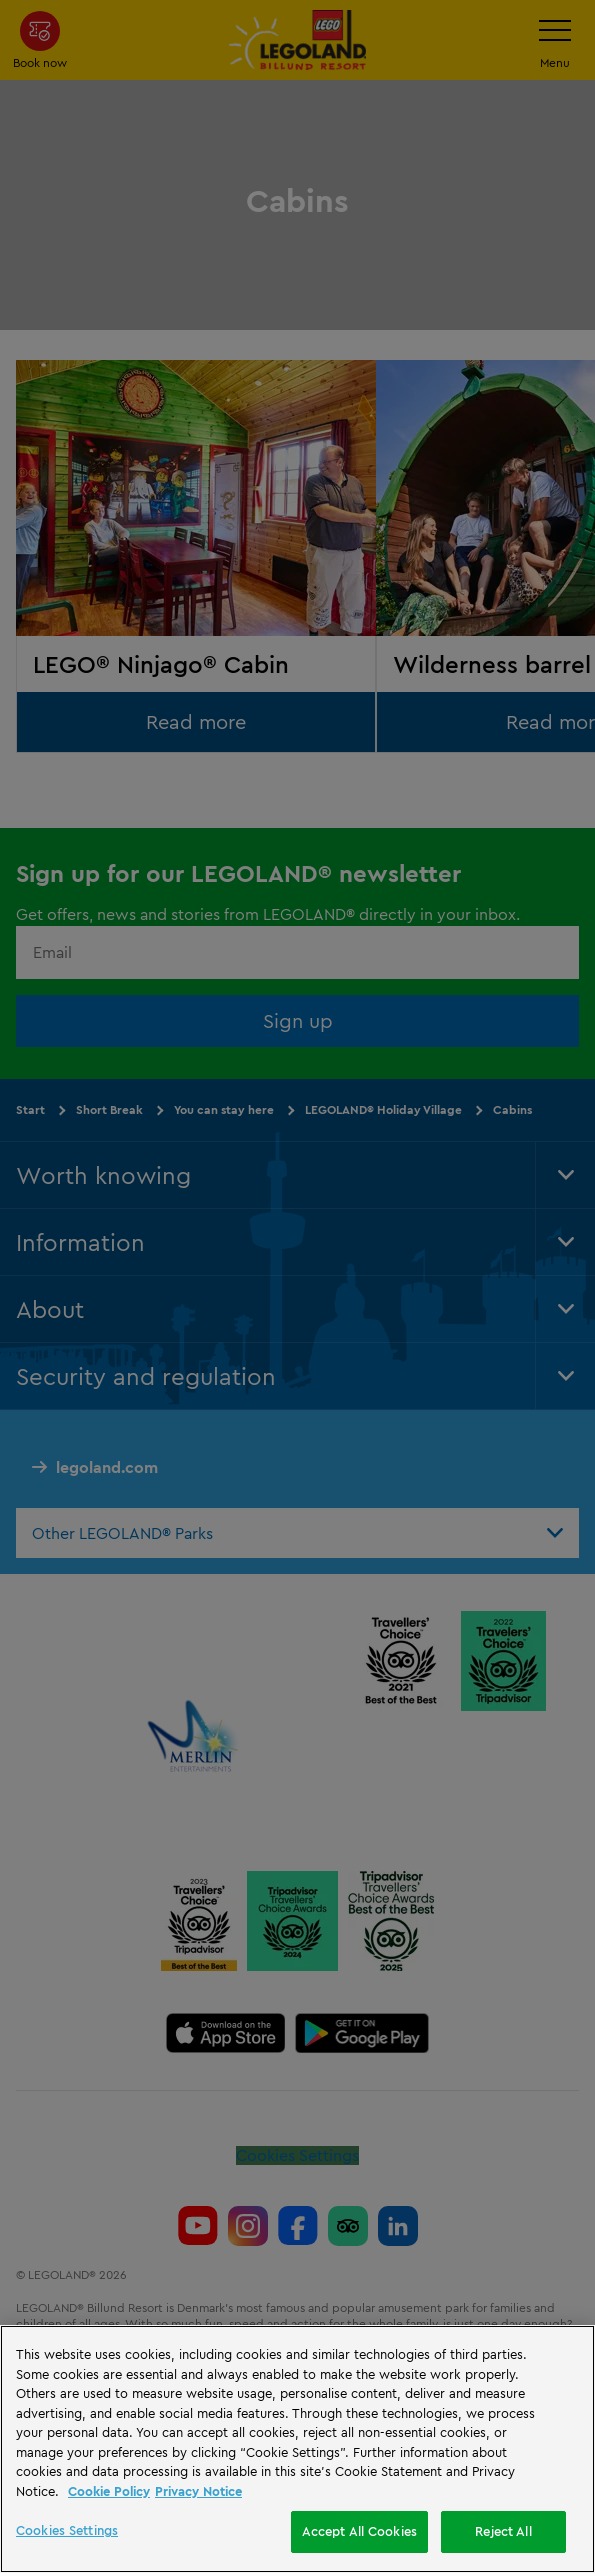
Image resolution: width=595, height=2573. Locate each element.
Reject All (503, 2531)
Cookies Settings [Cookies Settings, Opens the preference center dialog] (67, 2530)
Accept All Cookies (359, 2531)
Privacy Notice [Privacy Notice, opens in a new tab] (198, 2491)
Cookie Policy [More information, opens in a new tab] (109, 2491)
